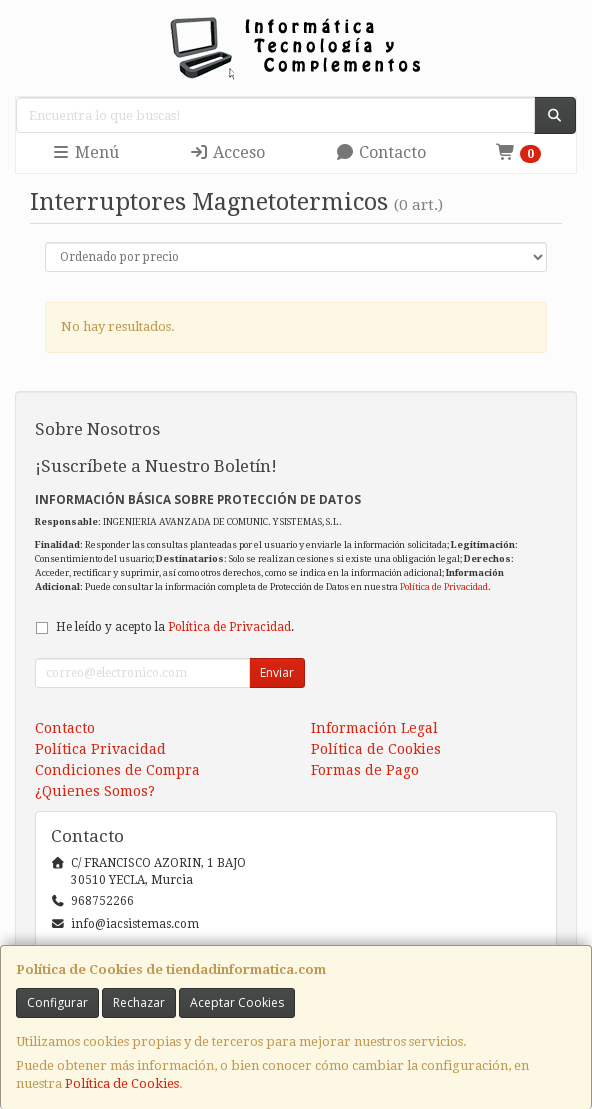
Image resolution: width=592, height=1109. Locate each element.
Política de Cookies (122, 1083)
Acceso (227, 152)
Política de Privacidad (444, 586)
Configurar (57, 1002)
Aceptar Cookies (237, 1002)
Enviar (277, 672)
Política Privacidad (100, 749)
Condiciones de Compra (117, 770)
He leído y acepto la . (175, 627)
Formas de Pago (365, 770)
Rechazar (139, 1002)
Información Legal (374, 728)
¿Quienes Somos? (95, 791)
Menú (85, 152)
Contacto (380, 152)
